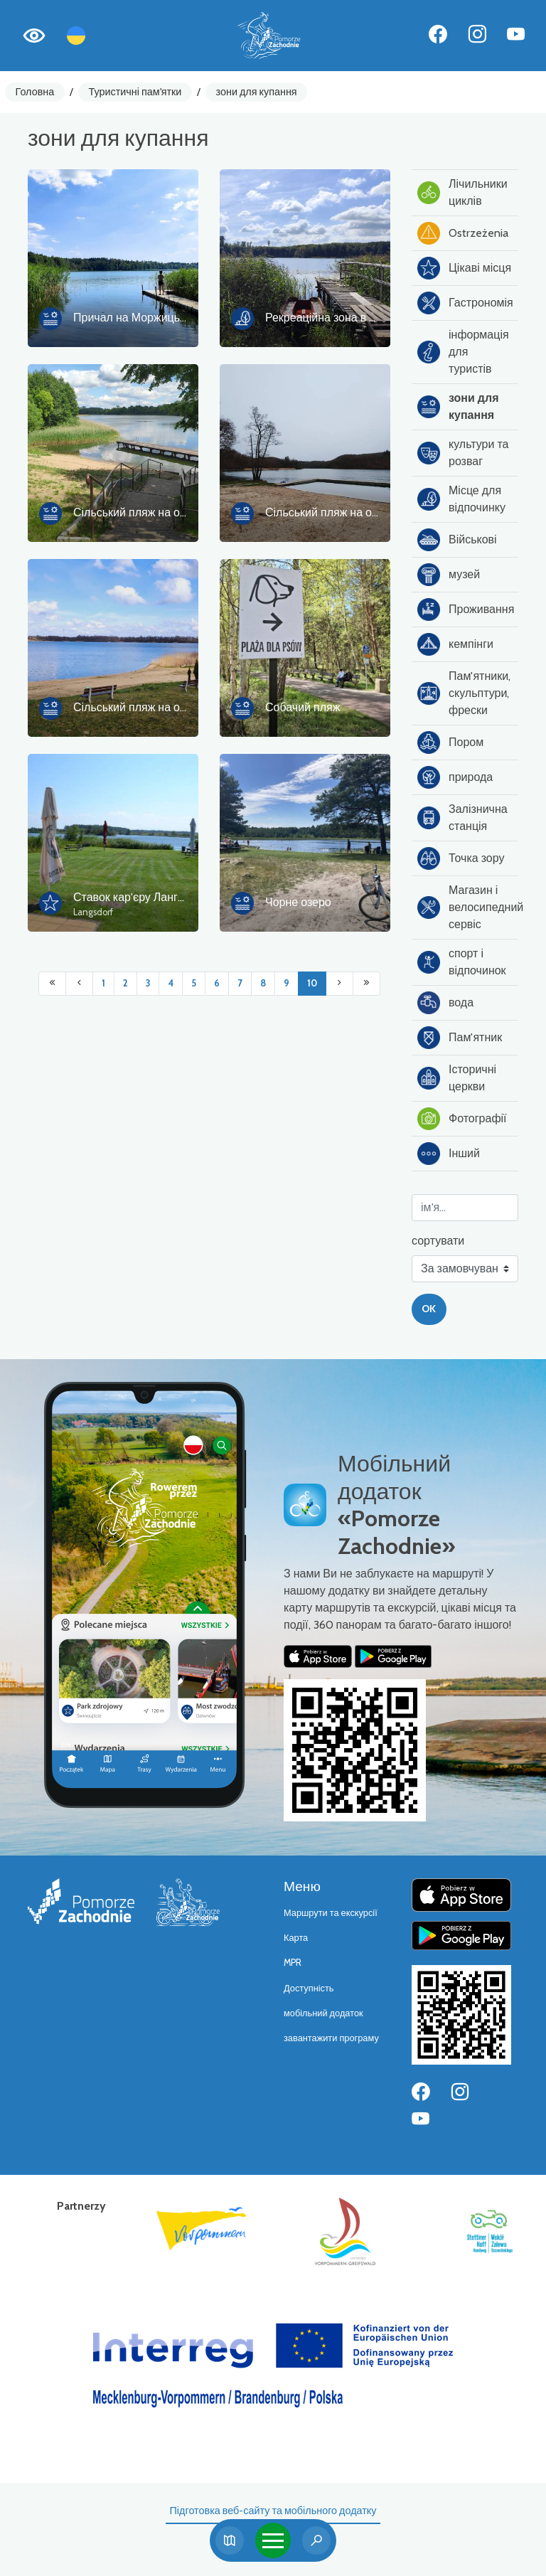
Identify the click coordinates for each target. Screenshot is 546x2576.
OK (429, 1308)
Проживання (465, 609)
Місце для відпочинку (461, 499)
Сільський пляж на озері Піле (150, 707)
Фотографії (462, 1118)
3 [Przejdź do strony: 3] (148, 983)
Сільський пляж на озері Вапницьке (166, 512)
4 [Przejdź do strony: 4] (170, 983)
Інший (448, 1153)
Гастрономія (465, 303)
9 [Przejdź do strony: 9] (286, 983)
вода (445, 1002)
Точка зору (460, 858)
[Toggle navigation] (273, 2540)
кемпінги (455, 644)
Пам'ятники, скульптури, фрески (463, 693)
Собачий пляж (302, 707)
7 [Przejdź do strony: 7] (239, 983)
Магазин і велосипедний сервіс (467, 907)
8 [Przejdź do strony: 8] (263, 983)
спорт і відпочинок (461, 962)
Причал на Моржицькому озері (154, 317)
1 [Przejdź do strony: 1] (103, 983)
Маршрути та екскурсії (331, 1912)
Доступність (309, 1988)
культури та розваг (462, 452)
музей (448, 574)
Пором (450, 742)
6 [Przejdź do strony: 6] (217, 983)
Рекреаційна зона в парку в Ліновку (357, 317)
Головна (35, 91)
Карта (296, 1937)
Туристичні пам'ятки (134, 91)
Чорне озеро (298, 902)
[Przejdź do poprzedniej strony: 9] (79, 984)
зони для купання (256, 91)
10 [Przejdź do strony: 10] (312, 983)
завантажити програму (331, 2038)
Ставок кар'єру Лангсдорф (142, 897)
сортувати (438, 1240)
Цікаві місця (464, 268)
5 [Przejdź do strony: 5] (193, 983)
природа (455, 777)
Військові (457, 539)
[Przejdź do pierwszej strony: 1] (52, 984)
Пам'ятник (459, 1037)
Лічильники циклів (462, 192)
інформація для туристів (463, 352)
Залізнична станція (462, 817)
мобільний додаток (323, 2013)
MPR (292, 1962)
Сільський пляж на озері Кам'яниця (357, 512)
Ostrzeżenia (462, 233)
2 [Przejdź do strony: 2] (125, 983)
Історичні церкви (456, 1078)
